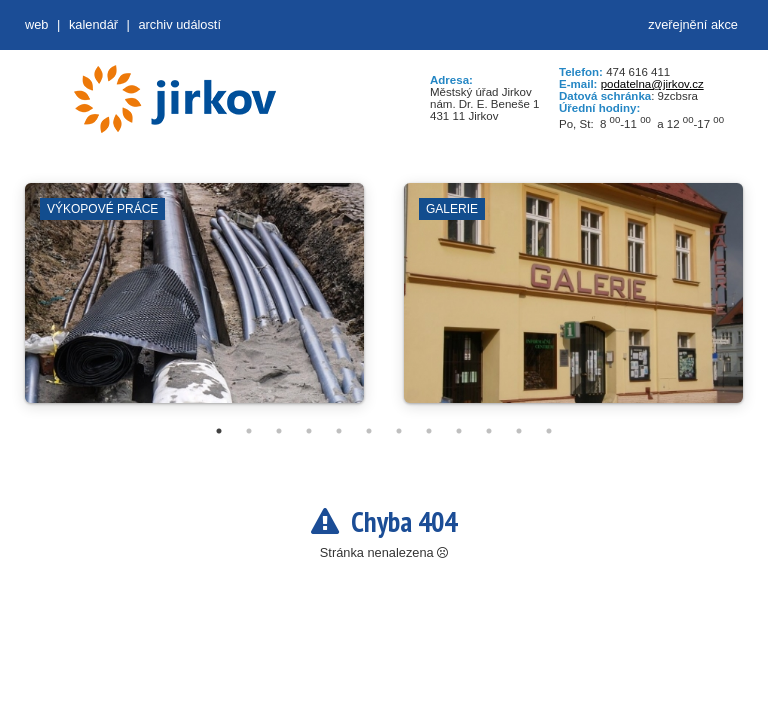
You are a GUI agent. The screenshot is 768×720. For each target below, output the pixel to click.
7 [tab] (399, 431)
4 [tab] (309, 431)
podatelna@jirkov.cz (652, 84)
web (36, 24)
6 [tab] (369, 431)
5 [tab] (339, 431)
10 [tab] (489, 431)
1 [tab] (219, 431)
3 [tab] (279, 431)
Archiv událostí (179, 24)
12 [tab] (549, 431)
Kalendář (93, 24)
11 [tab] (519, 431)
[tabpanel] (194, 303)
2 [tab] (249, 431)
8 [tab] (429, 431)
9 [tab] (459, 431)
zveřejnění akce (693, 24)
